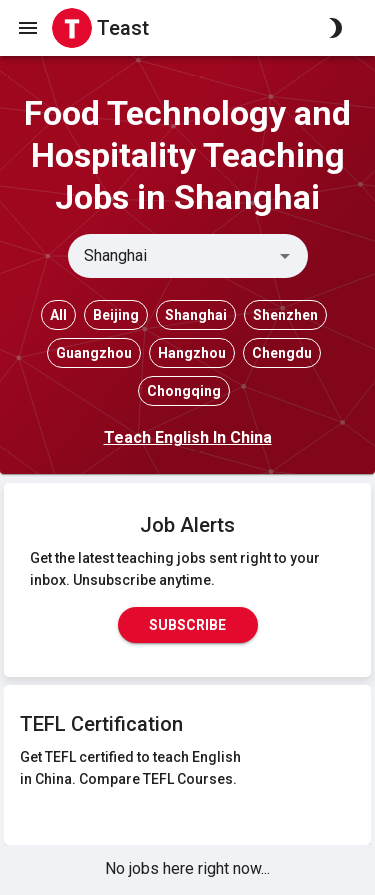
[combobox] (171, 256)
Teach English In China (188, 437)
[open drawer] (28, 28)
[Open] (285, 256)
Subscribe (188, 625)
